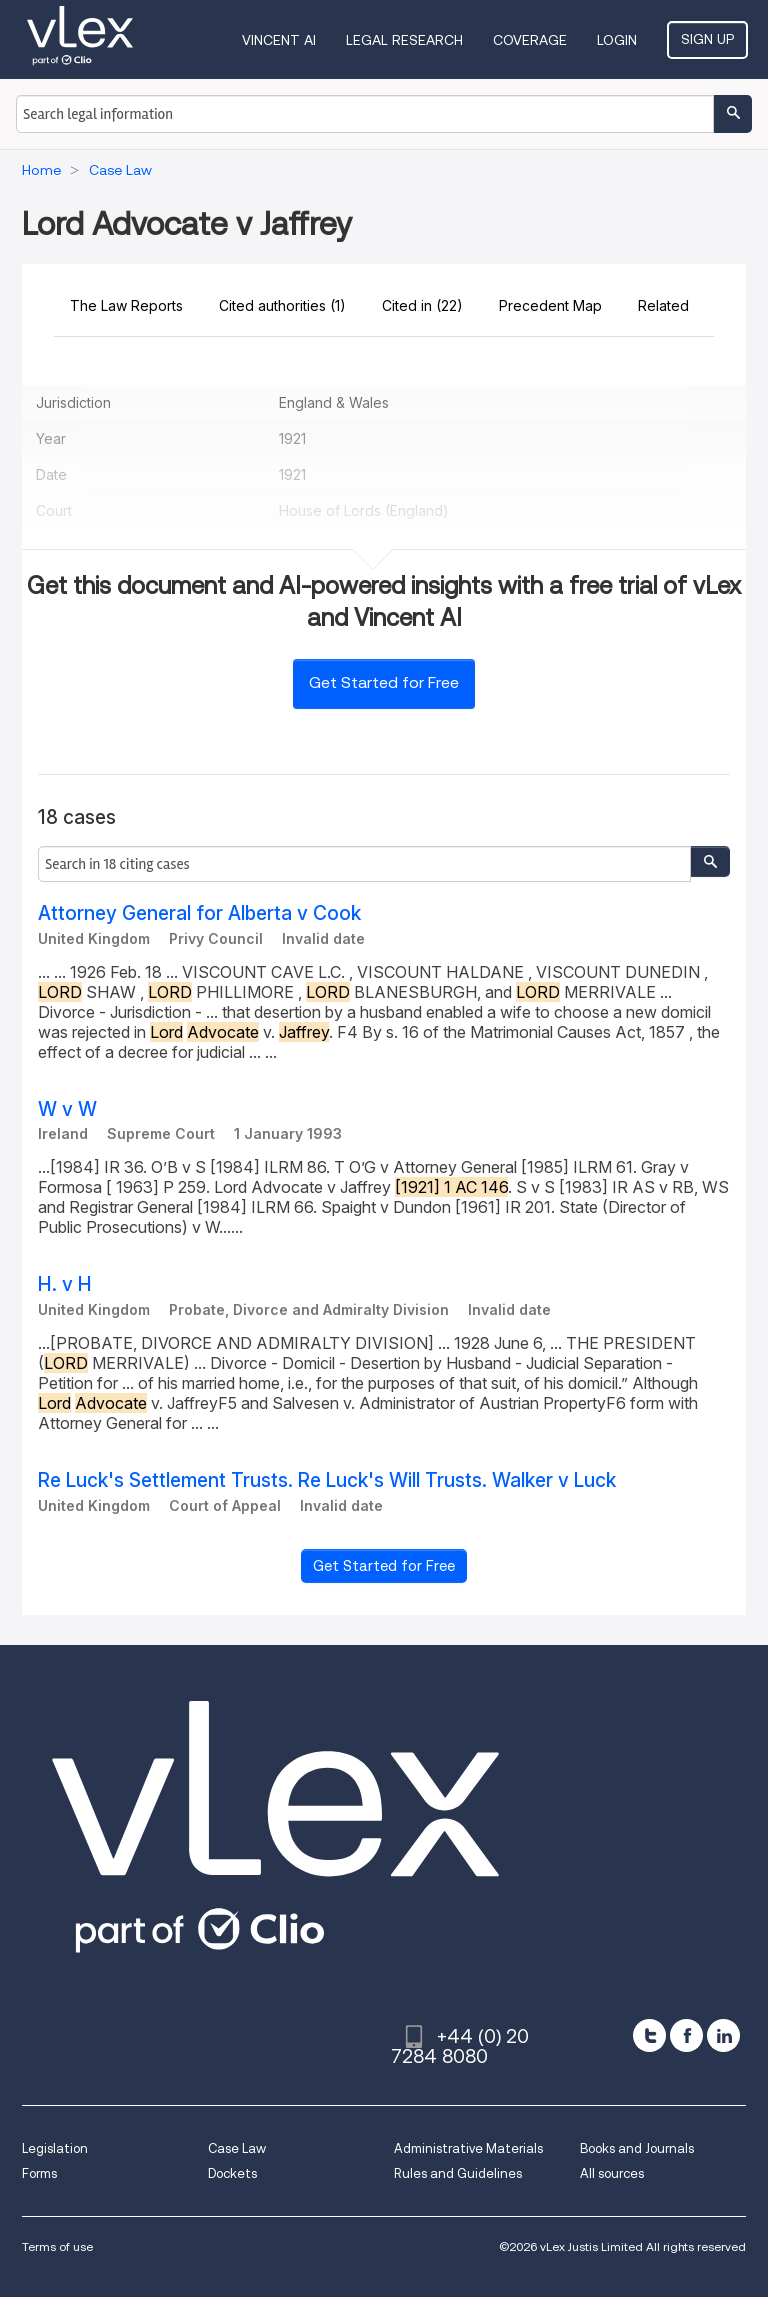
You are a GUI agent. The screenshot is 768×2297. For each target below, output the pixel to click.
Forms (39, 2173)
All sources (612, 2173)
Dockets (232, 2173)
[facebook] (686, 2035)
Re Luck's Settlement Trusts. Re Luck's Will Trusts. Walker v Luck (327, 1480)
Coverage (530, 40)
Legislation (55, 2148)
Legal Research (404, 40)
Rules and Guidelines (458, 2173)
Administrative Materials (468, 2148)
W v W (67, 1109)
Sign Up (707, 39)
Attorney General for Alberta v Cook (199, 913)
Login (617, 40)
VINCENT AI (279, 40)
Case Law (237, 2148)
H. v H (65, 1284)
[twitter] (649, 2035)
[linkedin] (723, 2035)
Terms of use (57, 2246)
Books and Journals (637, 2148)
